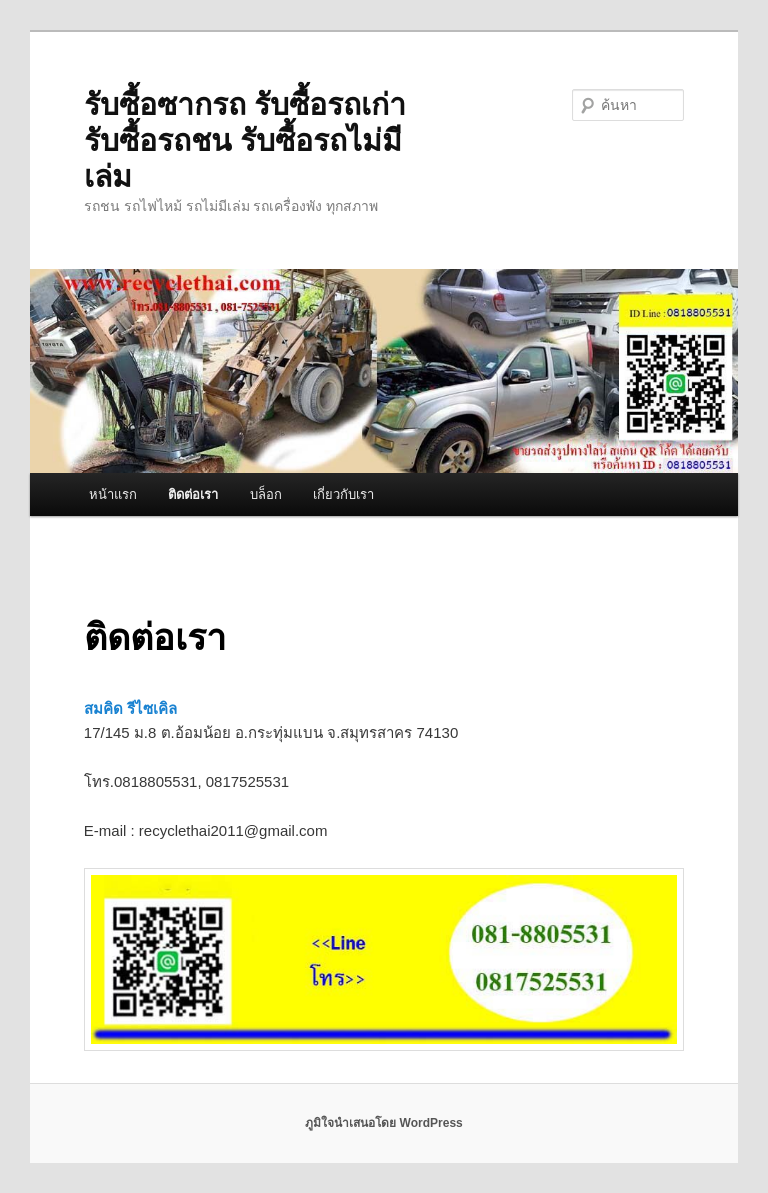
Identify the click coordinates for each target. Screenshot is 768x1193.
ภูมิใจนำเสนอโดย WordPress (383, 1123)
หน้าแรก (113, 494)
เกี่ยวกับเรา (343, 494)
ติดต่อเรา (193, 494)
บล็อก (266, 494)
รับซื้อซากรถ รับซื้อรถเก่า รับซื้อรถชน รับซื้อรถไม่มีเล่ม (245, 140)
